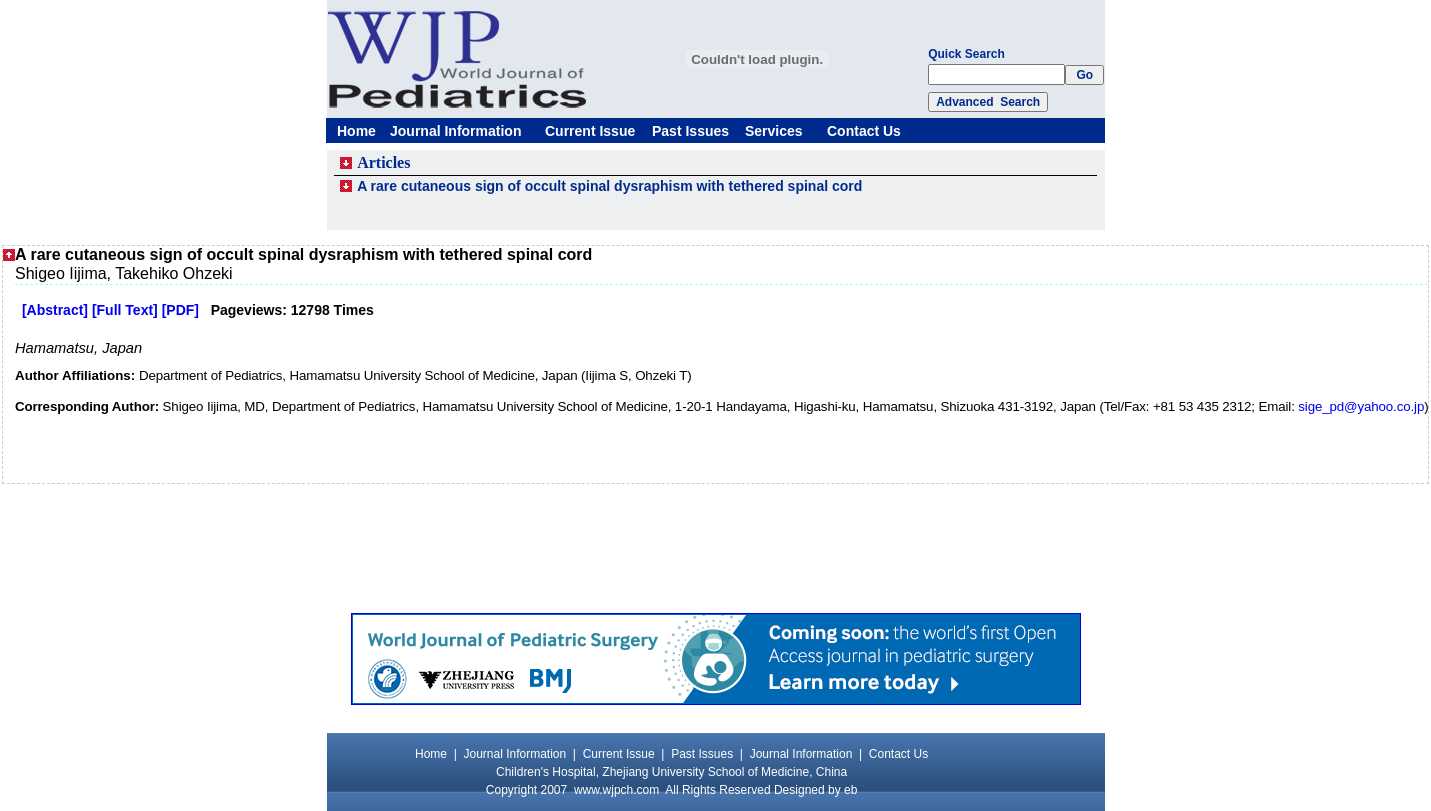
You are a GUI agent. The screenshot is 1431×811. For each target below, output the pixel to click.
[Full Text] (125, 310)
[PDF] (180, 310)
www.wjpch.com (616, 790)
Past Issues (690, 131)
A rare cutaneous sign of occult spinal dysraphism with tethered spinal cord (609, 186)
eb (850, 790)
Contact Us (864, 131)
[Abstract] (55, 310)
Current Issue (590, 131)
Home (356, 131)
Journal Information (455, 131)
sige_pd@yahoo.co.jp (1361, 406)
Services (774, 131)
